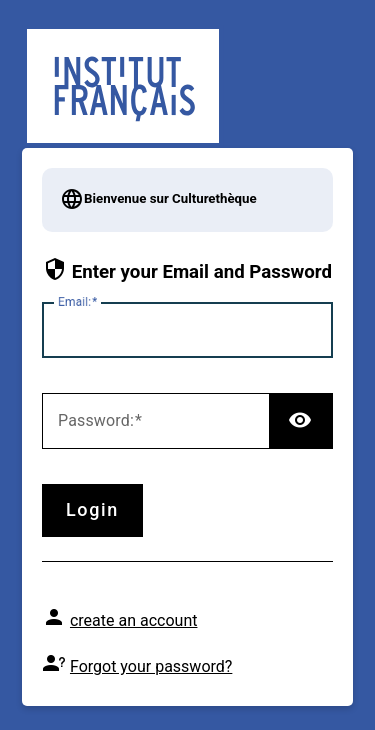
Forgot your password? (151, 666)
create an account (134, 620)
